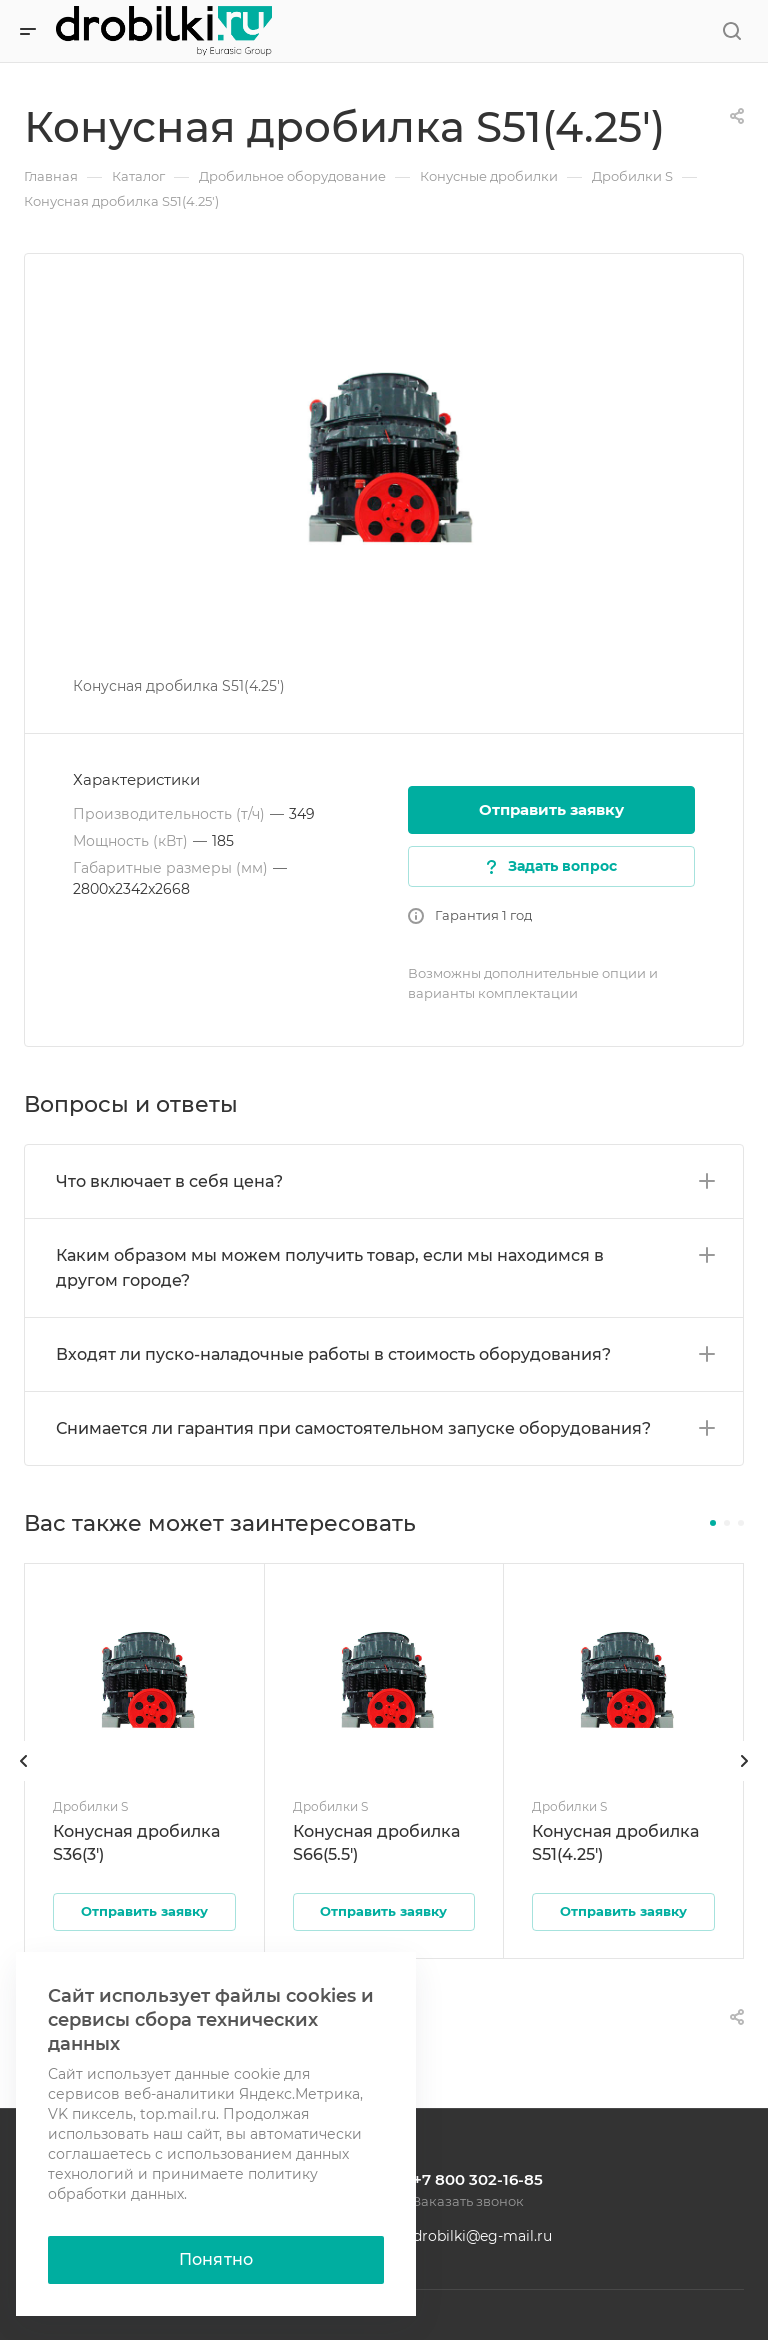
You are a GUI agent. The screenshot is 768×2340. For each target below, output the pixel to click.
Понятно (216, 2259)
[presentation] (24, 1781)
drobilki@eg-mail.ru (482, 2236)
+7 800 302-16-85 (478, 2179)
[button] (713, 1523)
